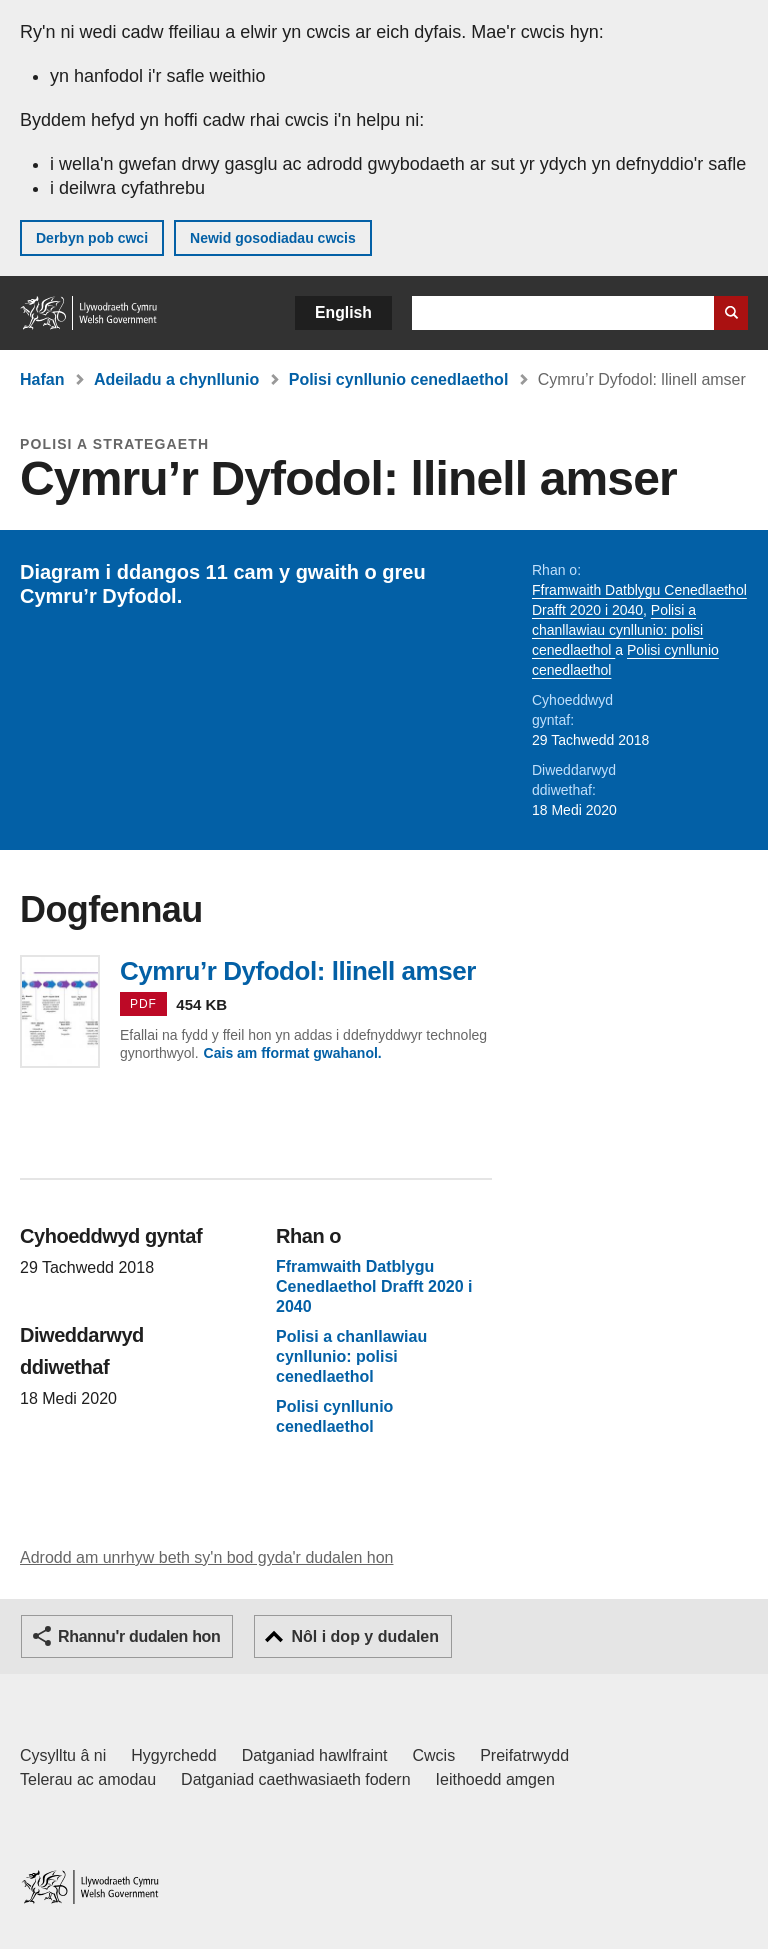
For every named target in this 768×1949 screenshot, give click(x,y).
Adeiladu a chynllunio (176, 379)
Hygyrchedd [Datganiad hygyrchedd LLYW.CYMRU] (173, 1755)
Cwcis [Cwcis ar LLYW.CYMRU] (434, 1755)
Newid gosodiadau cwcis (273, 238)
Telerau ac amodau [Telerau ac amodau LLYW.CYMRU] (88, 1779)
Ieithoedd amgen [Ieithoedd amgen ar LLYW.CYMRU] (495, 1779)
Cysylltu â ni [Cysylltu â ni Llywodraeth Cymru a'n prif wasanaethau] (63, 1755)
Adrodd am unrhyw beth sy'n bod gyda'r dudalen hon (206, 1557)
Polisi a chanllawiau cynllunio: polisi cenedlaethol (617, 630)
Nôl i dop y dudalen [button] (365, 1636)
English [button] (343, 312)
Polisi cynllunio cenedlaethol (399, 379)
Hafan (42, 379)
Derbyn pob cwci (92, 238)
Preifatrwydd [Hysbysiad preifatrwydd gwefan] (524, 1755)
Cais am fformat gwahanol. (293, 1053)
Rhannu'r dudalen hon (139, 1636)
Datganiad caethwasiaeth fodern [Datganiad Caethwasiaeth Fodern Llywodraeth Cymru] (296, 1779)
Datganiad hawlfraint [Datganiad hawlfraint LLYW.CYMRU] (315, 1755)
